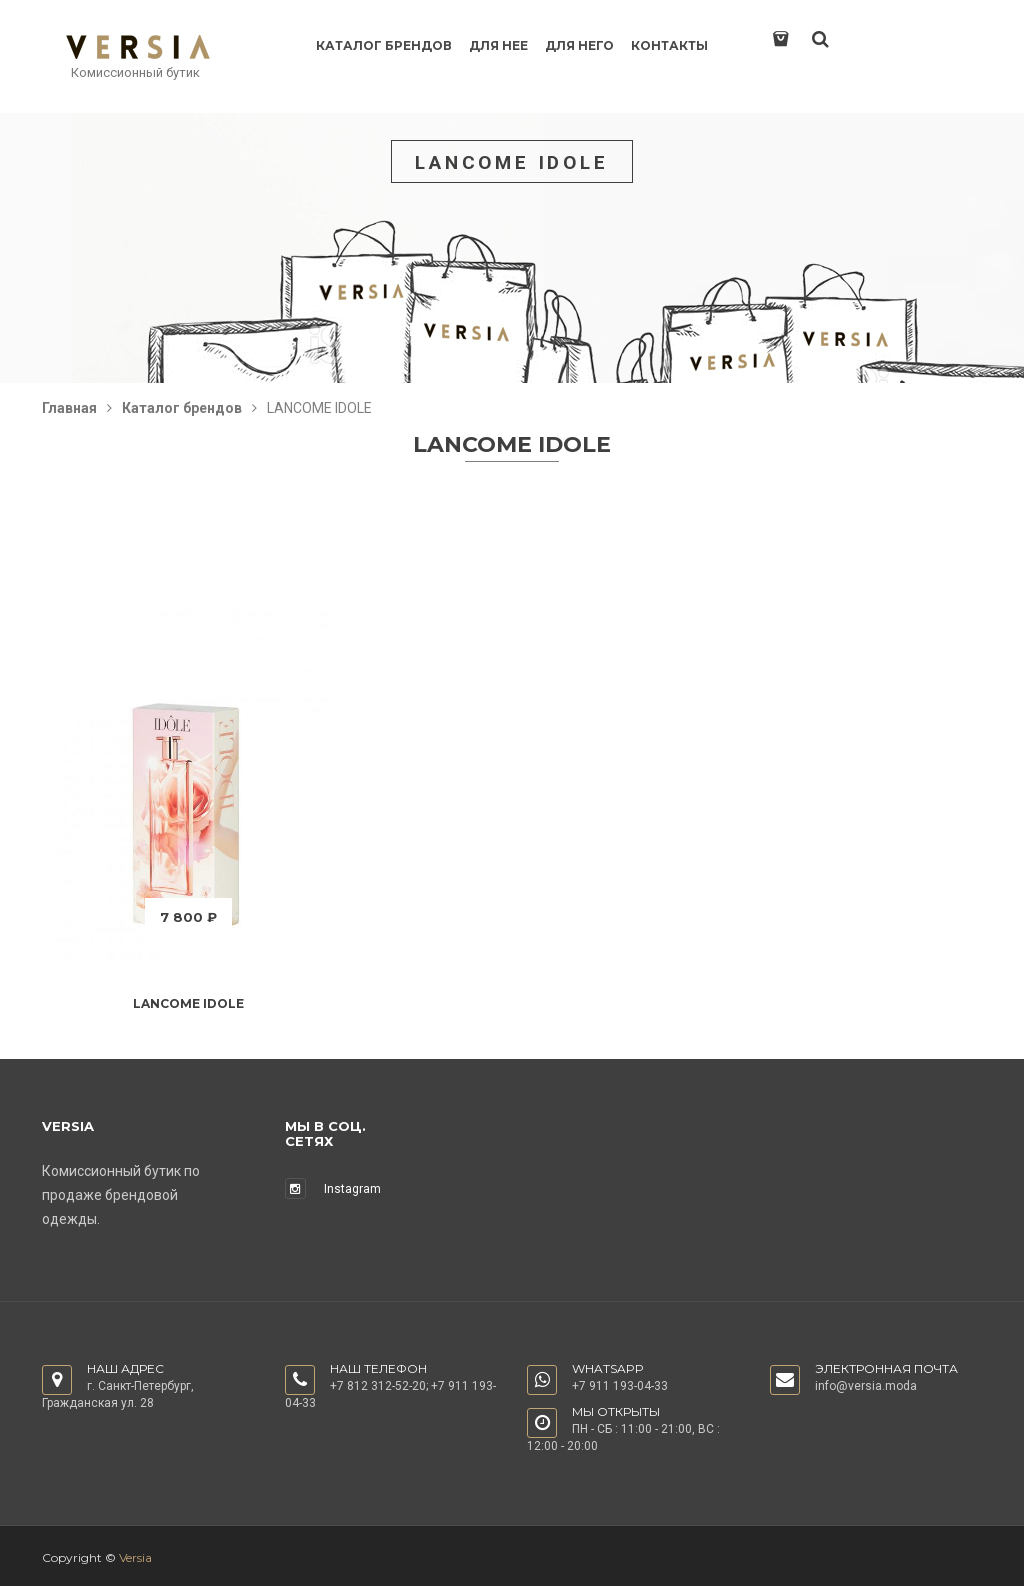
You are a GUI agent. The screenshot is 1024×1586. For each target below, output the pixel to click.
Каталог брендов (384, 45)
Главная (69, 408)
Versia (135, 1557)
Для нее (498, 45)
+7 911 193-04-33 (620, 1386)
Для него (579, 45)
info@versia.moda (866, 1386)
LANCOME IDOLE (188, 1003)
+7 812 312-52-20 (378, 1386)
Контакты (669, 45)
